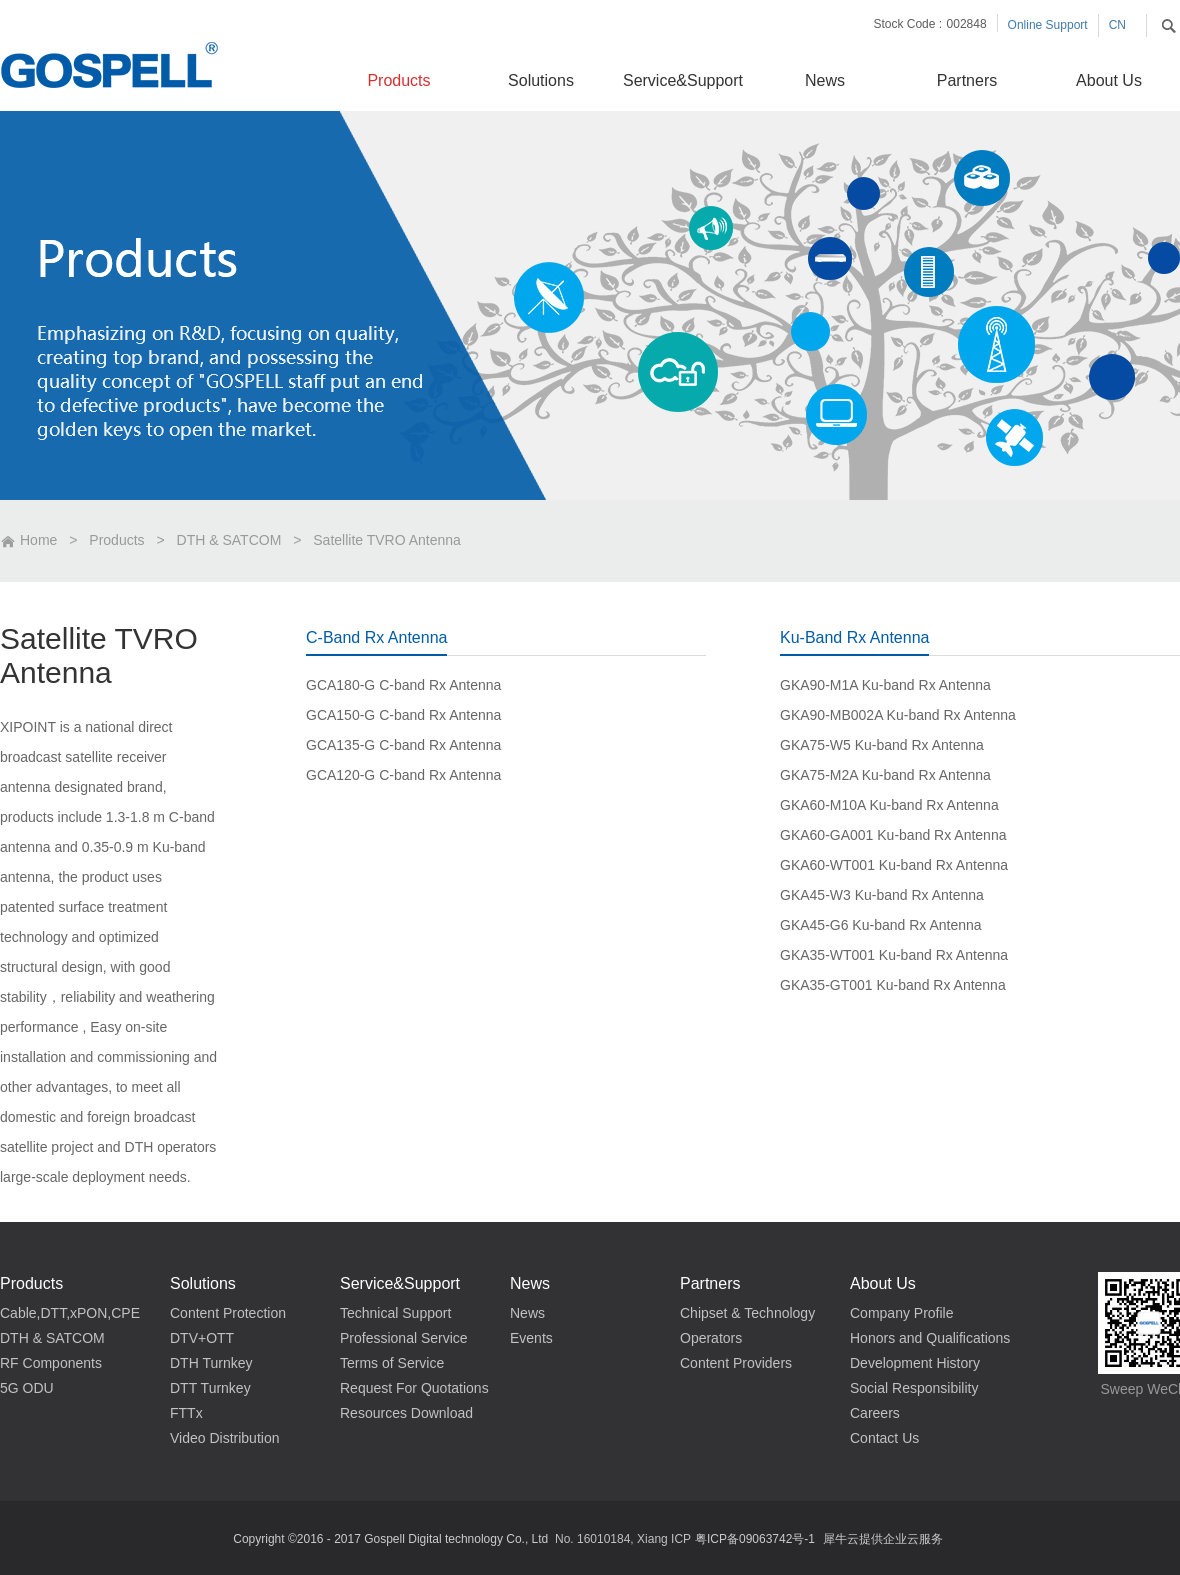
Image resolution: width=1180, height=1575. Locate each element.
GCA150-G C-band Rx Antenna (403, 715)
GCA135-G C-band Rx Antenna (403, 745)
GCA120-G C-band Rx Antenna (403, 775)
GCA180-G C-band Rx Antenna (403, 685)
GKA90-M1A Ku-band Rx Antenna (885, 685)
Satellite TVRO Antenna (387, 540)
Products (116, 540)
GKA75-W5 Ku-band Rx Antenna (882, 745)
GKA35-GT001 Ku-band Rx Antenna (893, 985)
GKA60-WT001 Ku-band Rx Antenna (894, 865)
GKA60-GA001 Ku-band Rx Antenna (893, 835)
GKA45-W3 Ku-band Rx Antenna (882, 895)
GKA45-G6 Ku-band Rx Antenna (881, 925)
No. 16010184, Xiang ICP (623, 1539)
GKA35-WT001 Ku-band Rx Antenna (894, 955)
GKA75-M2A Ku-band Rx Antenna (885, 775)
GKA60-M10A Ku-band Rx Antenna (889, 805)
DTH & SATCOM (229, 540)
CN (1117, 25)
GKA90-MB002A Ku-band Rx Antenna (898, 715)
